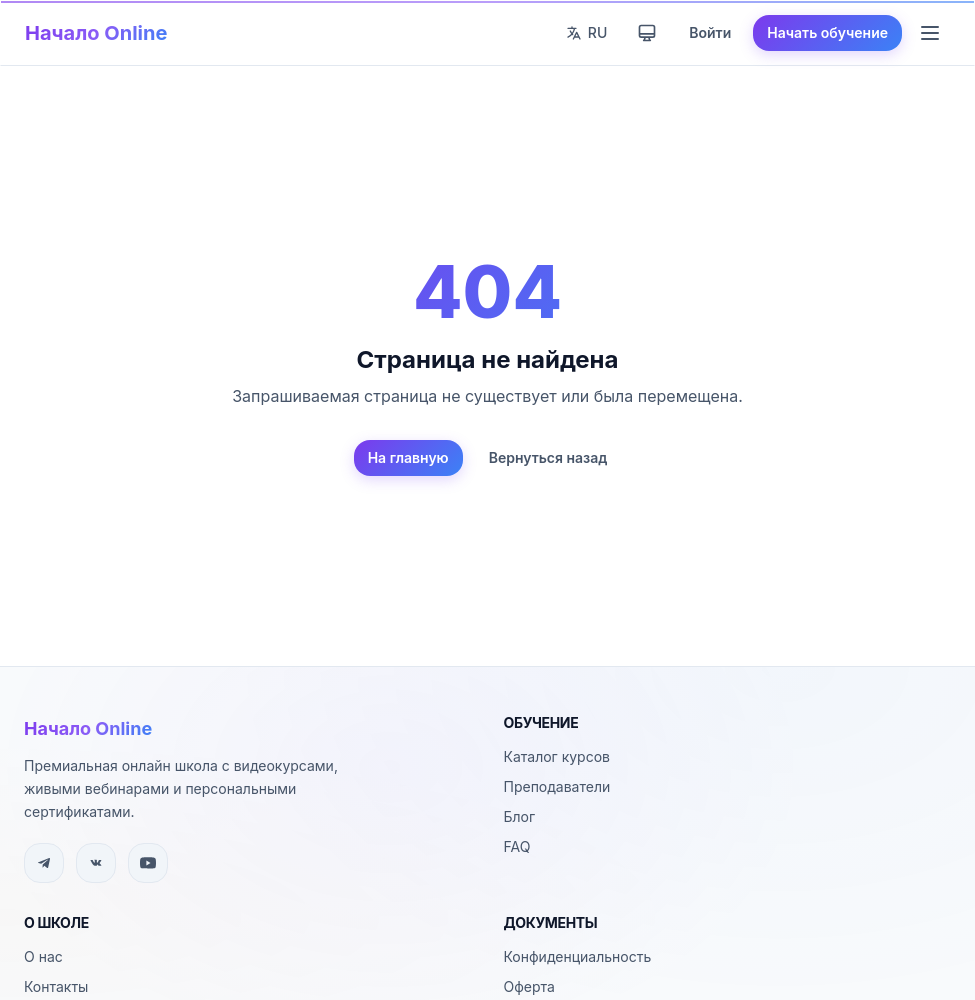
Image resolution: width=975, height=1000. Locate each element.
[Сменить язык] (586, 33)
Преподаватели (557, 786)
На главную (408, 457)
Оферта (529, 986)
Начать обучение (827, 32)
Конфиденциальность (578, 956)
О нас (43, 956)
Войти (710, 32)
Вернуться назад (548, 457)
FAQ (517, 846)
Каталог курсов (557, 756)
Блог (520, 816)
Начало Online (96, 33)
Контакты (56, 986)
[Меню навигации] (930, 33)
